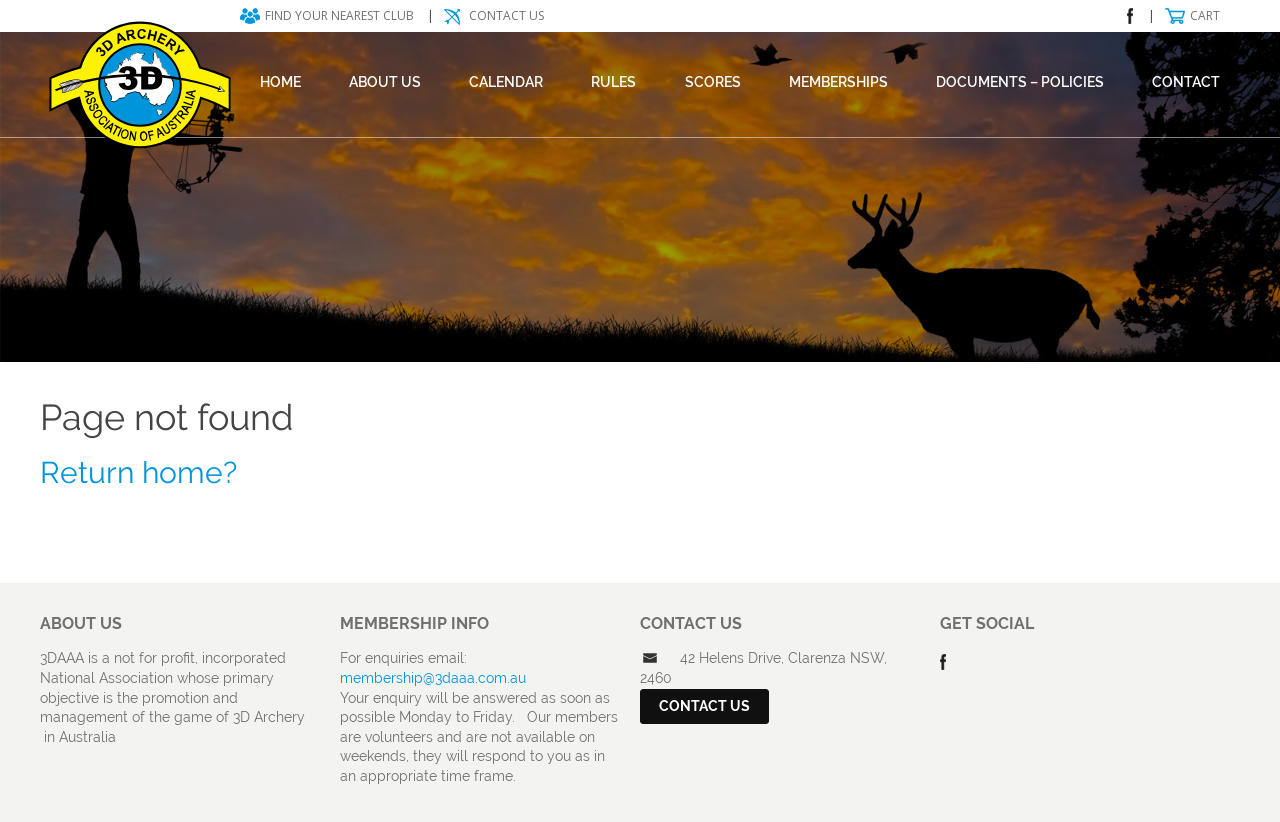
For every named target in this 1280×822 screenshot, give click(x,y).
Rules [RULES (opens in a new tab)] (613, 82)
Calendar (506, 82)
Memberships (838, 82)
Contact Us (506, 15)
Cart (1205, 15)
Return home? (138, 472)
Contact (1186, 82)
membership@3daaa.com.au (433, 678)
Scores (713, 82)
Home (280, 82)
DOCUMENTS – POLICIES (1020, 82)
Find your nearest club (339, 15)
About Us (385, 82)
